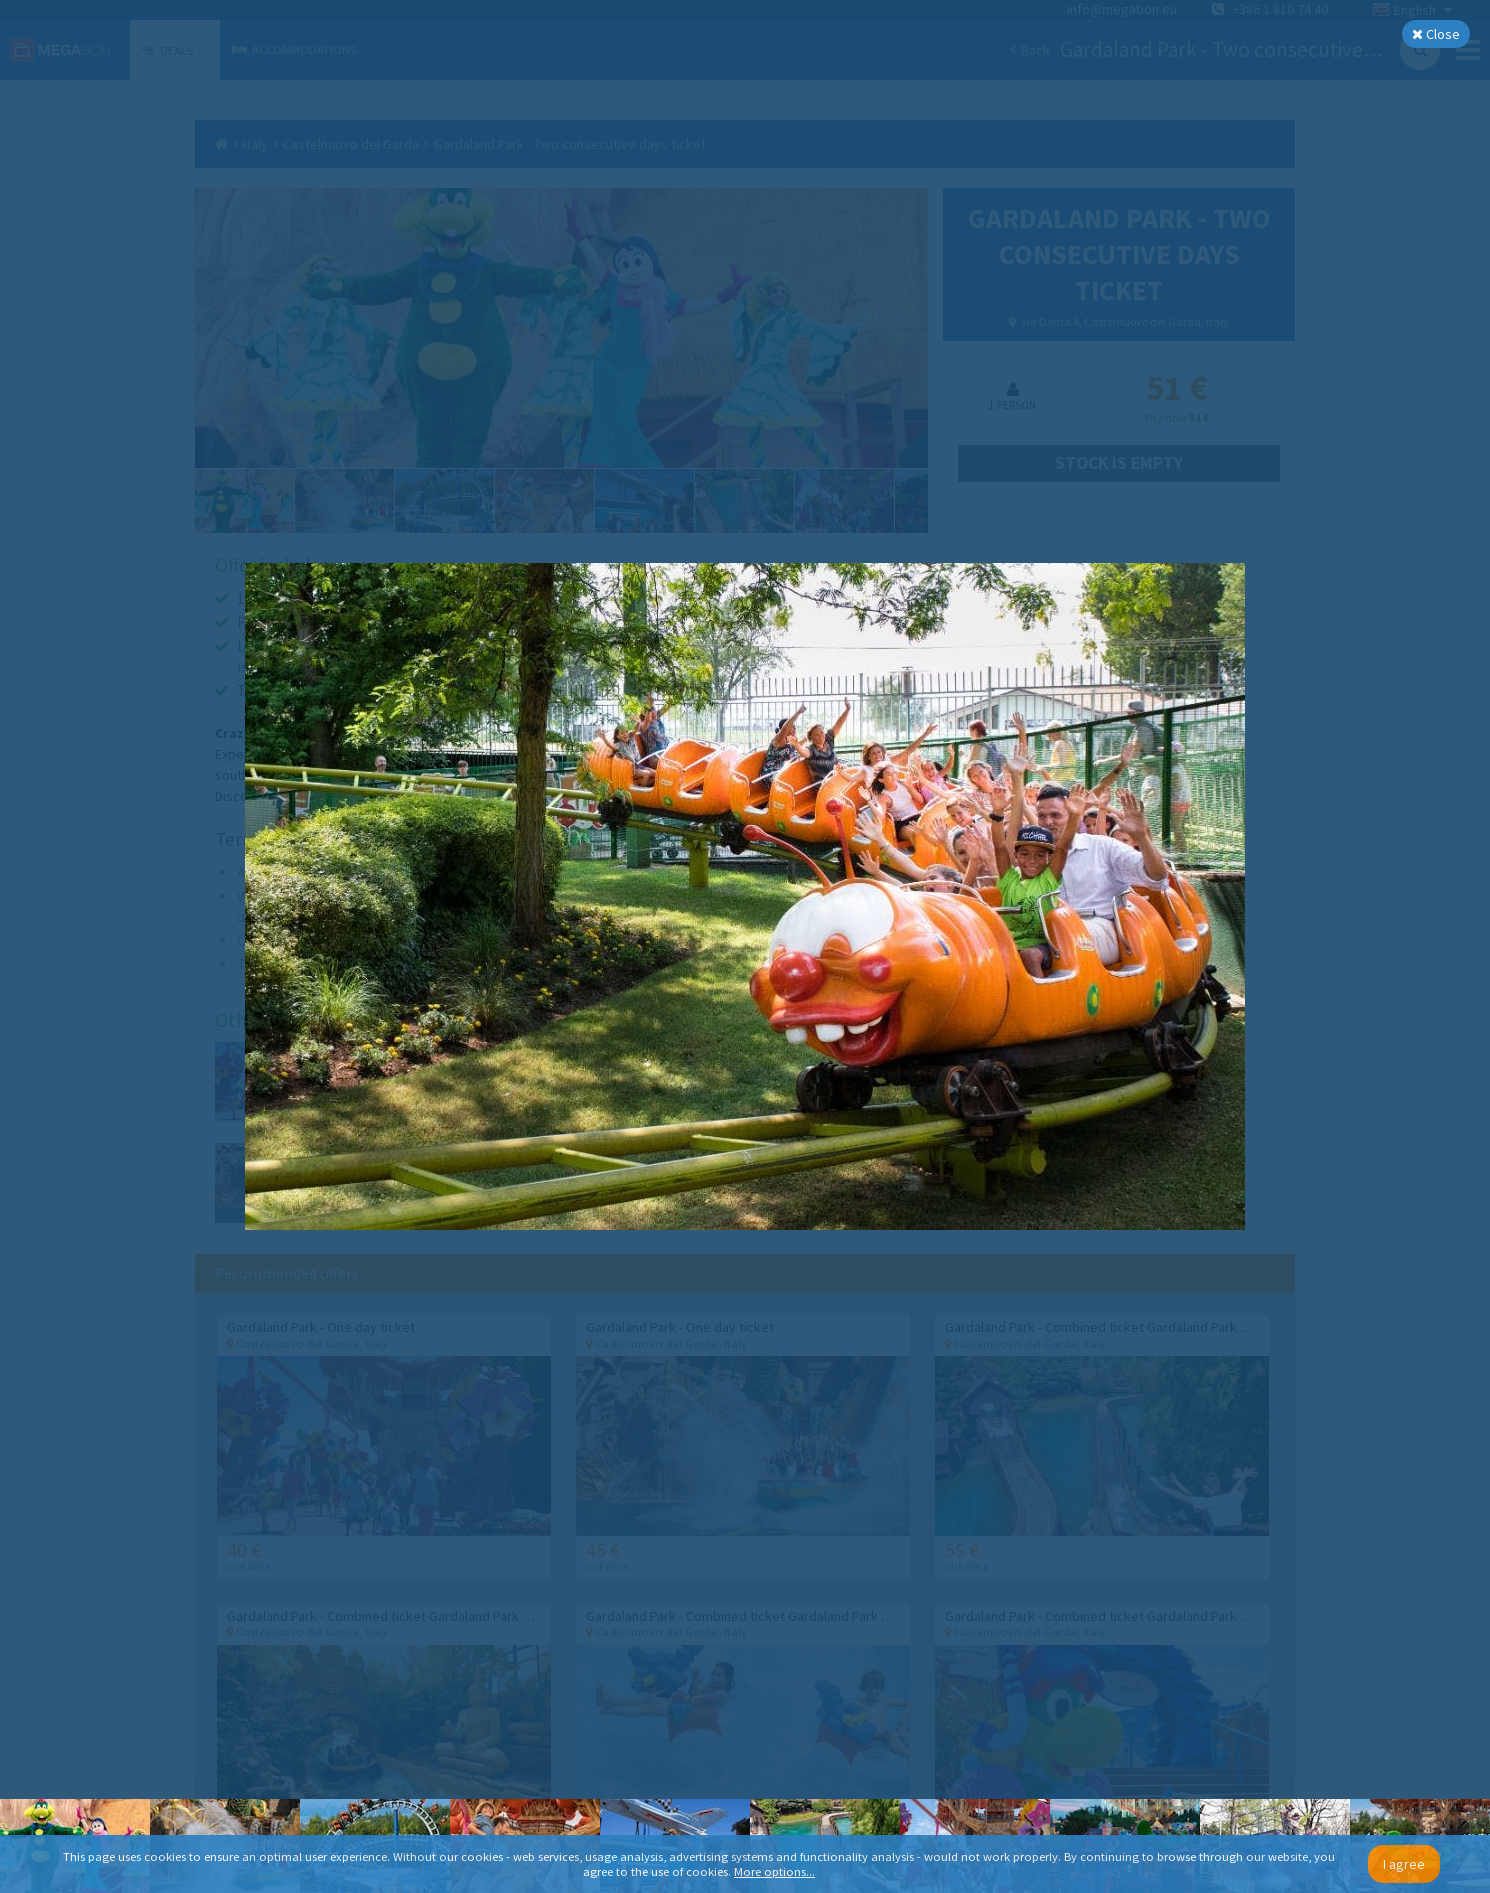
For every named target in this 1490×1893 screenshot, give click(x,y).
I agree (1404, 1864)
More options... (774, 1871)
